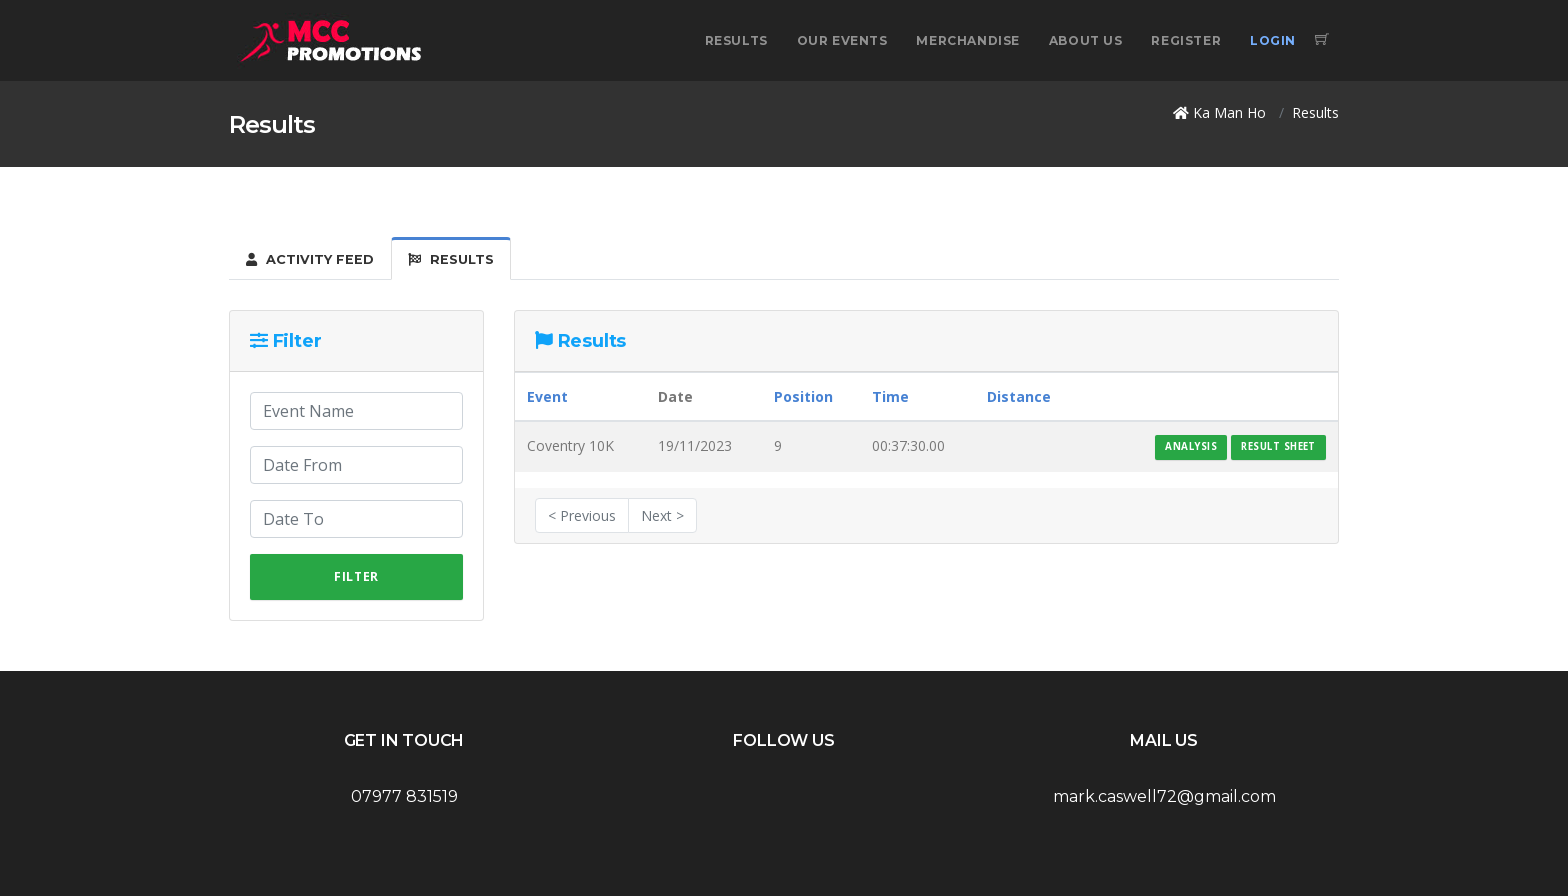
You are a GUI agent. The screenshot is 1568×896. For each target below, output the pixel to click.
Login (1273, 40)
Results (736, 40)
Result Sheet (1278, 446)
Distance (1019, 396)
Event (547, 396)
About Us (1086, 40)
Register (1186, 40)
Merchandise (968, 40)
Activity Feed (310, 259)
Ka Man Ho (1229, 112)
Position (803, 396)
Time (890, 396)
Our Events (842, 40)
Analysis (1191, 446)
